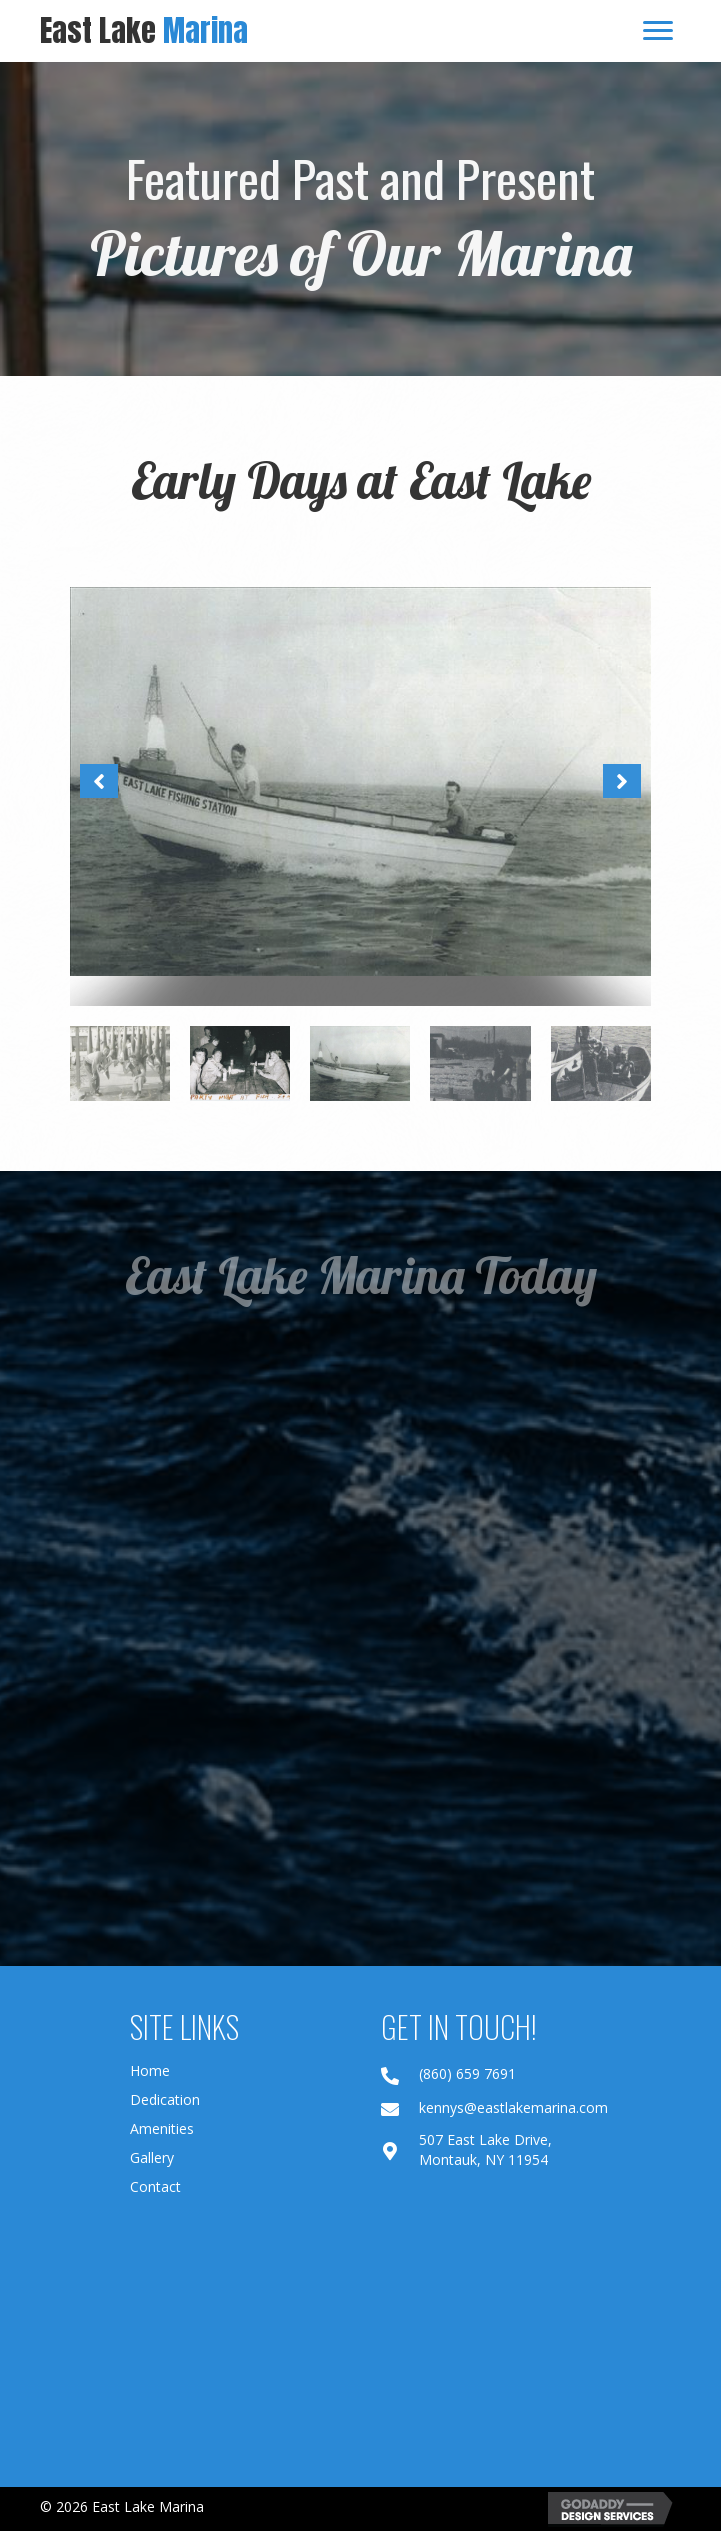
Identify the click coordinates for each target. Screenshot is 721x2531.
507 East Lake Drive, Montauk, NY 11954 (485, 2149)
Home (150, 2070)
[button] (99, 781)
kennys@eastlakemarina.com (513, 2107)
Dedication (165, 2099)
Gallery (152, 2157)
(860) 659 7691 (467, 2073)
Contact (155, 2186)
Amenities (162, 2128)
